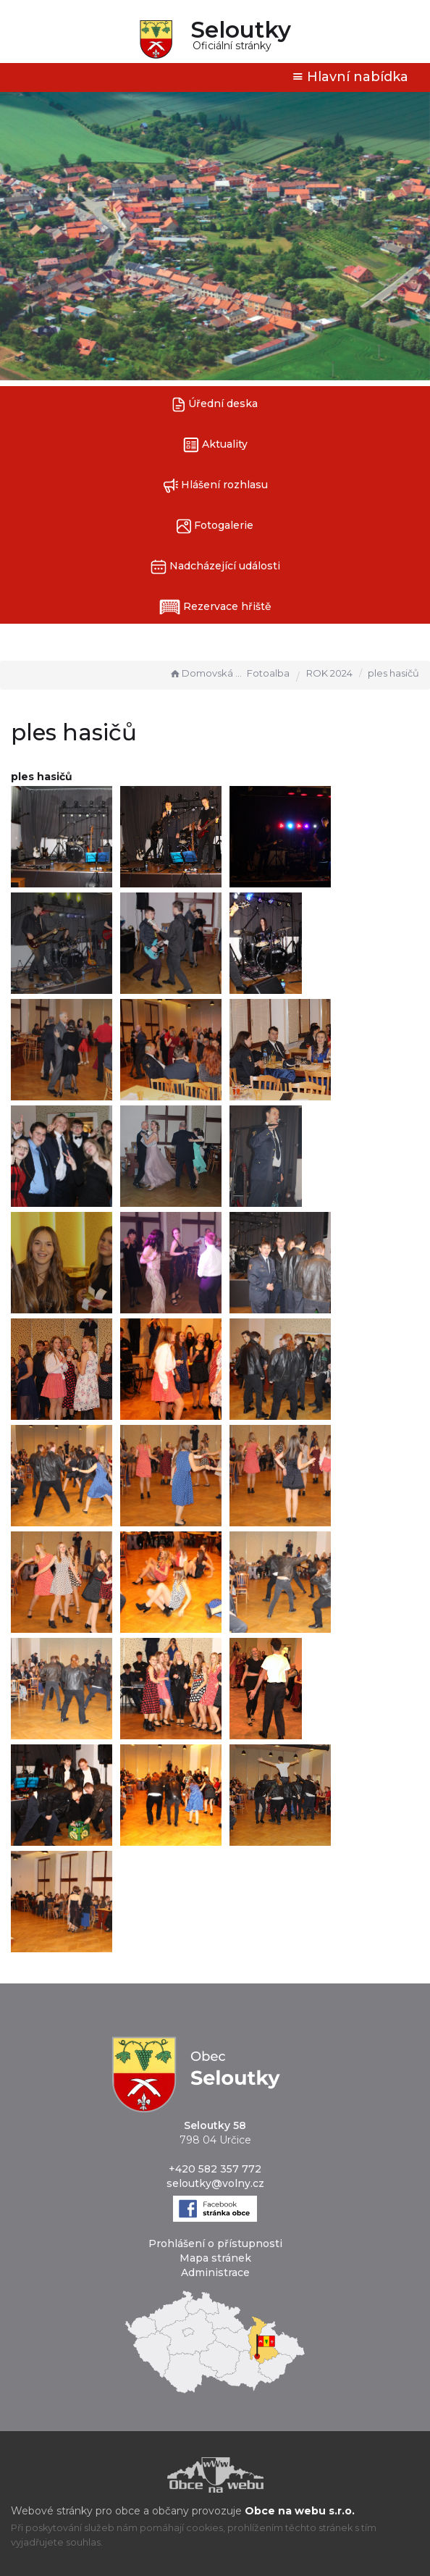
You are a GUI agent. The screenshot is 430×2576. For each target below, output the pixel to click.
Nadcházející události (215, 566)
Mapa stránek (215, 2258)
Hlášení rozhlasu (215, 485)
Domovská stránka (206, 673)
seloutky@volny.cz (215, 2183)
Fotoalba (268, 673)
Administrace (215, 2272)
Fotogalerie (215, 526)
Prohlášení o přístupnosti (215, 2243)
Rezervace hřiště (215, 607)
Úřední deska (215, 404)
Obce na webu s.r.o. (300, 2510)
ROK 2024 (329, 673)
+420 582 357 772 (215, 2168)
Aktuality (215, 445)
